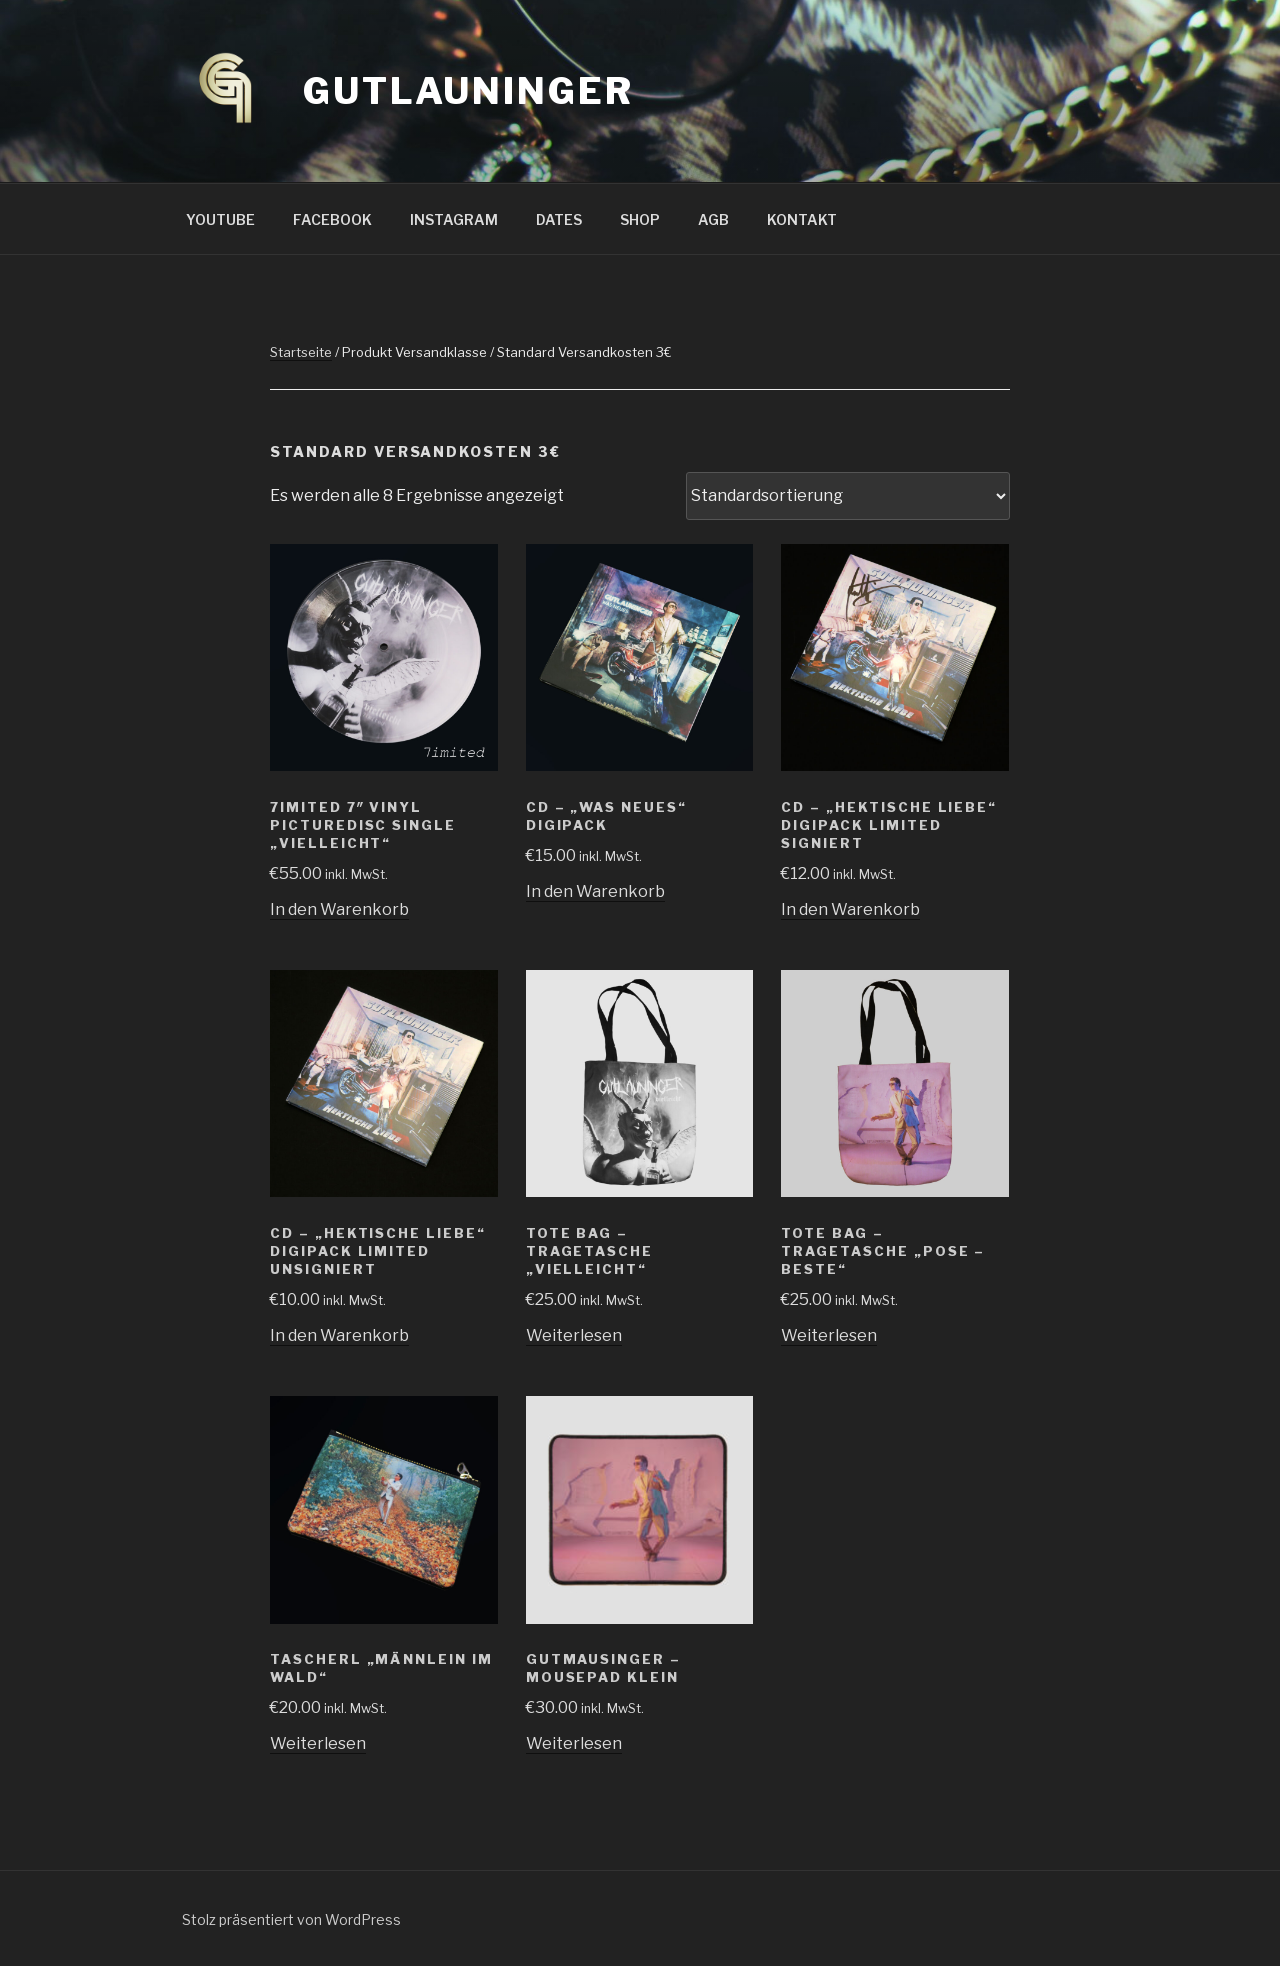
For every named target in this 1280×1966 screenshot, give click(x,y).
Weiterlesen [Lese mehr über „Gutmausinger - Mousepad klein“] (574, 1743)
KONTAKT (802, 219)
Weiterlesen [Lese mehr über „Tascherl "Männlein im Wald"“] (318, 1743)
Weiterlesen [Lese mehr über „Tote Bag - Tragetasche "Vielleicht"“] (574, 1335)
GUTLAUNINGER (468, 91)
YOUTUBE (220, 219)
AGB (713, 219)
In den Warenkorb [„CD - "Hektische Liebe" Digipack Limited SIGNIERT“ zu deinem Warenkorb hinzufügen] (850, 909)
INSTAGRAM (454, 219)
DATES (559, 219)
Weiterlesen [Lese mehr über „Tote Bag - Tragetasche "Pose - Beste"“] (829, 1335)
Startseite (301, 352)
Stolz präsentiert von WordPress (291, 1919)
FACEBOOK (332, 219)
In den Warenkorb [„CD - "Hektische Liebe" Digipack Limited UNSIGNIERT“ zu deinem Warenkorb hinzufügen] (339, 1335)
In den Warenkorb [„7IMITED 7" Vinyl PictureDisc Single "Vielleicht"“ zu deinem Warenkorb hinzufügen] (339, 909)
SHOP (640, 219)
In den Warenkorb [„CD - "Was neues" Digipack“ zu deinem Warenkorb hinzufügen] (595, 891)
